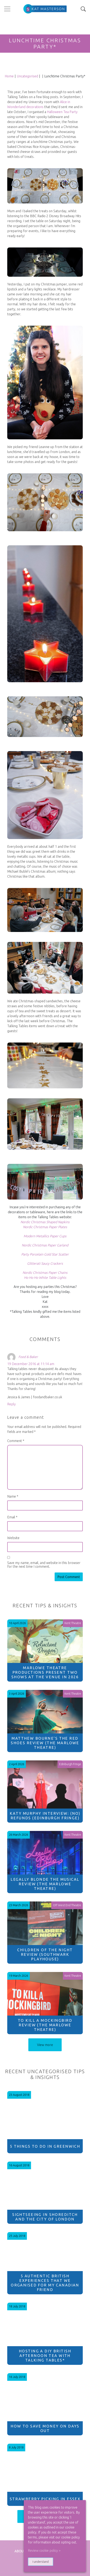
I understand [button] (40, 2561)
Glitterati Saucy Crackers (45, 1263)
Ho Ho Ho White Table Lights (45, 1277)
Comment (15, 1441)
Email (12, 1517)
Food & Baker (28, 1357)
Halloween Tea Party (62, 112)
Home (9, 76)
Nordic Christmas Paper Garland (45, 1245)
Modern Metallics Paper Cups (45, 1236)
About (20, 2551)
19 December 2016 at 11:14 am (30, 1364)
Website (13, 1538)
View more (45, 2045)
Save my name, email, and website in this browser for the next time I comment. (43, 1564)
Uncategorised (27, 76)
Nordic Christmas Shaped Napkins (45, 1222)
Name (12, 1496)
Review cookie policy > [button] (44, 2550)
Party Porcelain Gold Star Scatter (45, 1254)
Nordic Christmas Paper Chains (45, 1272)
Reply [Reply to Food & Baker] (11, 1404)
